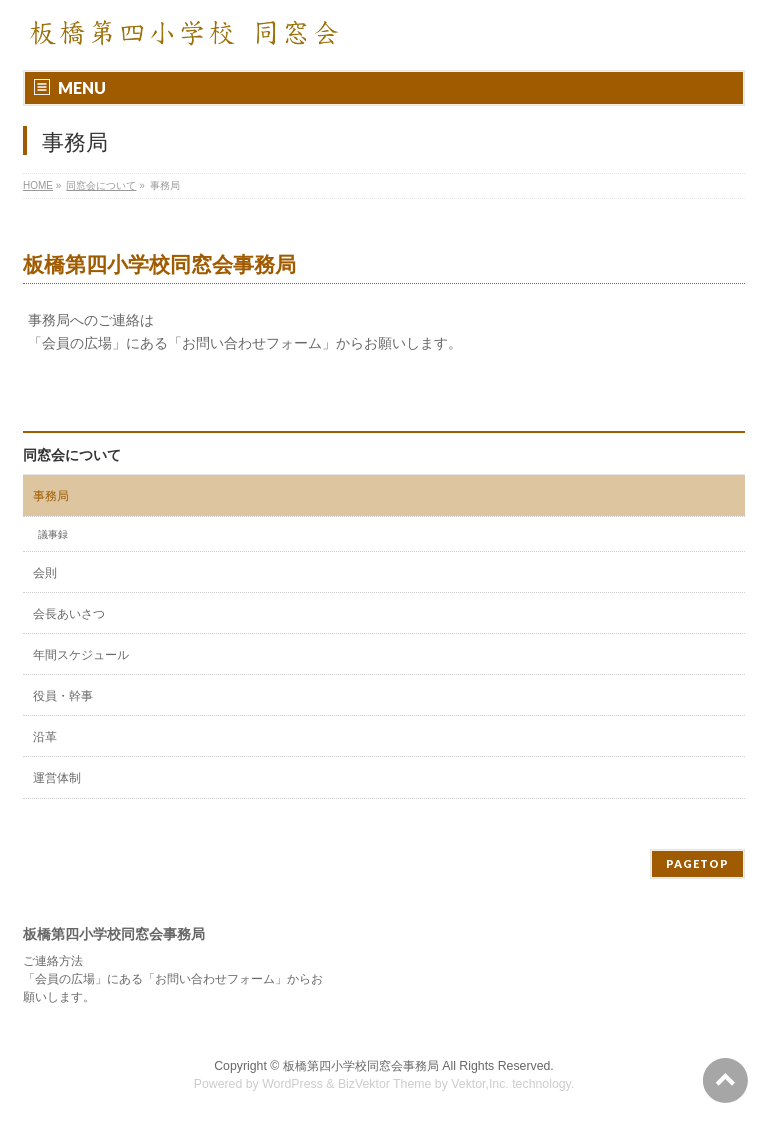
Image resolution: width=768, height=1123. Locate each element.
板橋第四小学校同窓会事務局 (361, 1066)
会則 (45, 573)
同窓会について (72, 455)
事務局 (51, 496)
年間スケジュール (81, 655)
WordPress (292, 1084)
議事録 (53, 534)
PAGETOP (697, 863)
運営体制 (57, 778)
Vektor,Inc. (480, 1084)
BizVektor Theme (385, 1084)
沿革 (45, 737)
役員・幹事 (63, 696)
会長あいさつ (69, 614)
